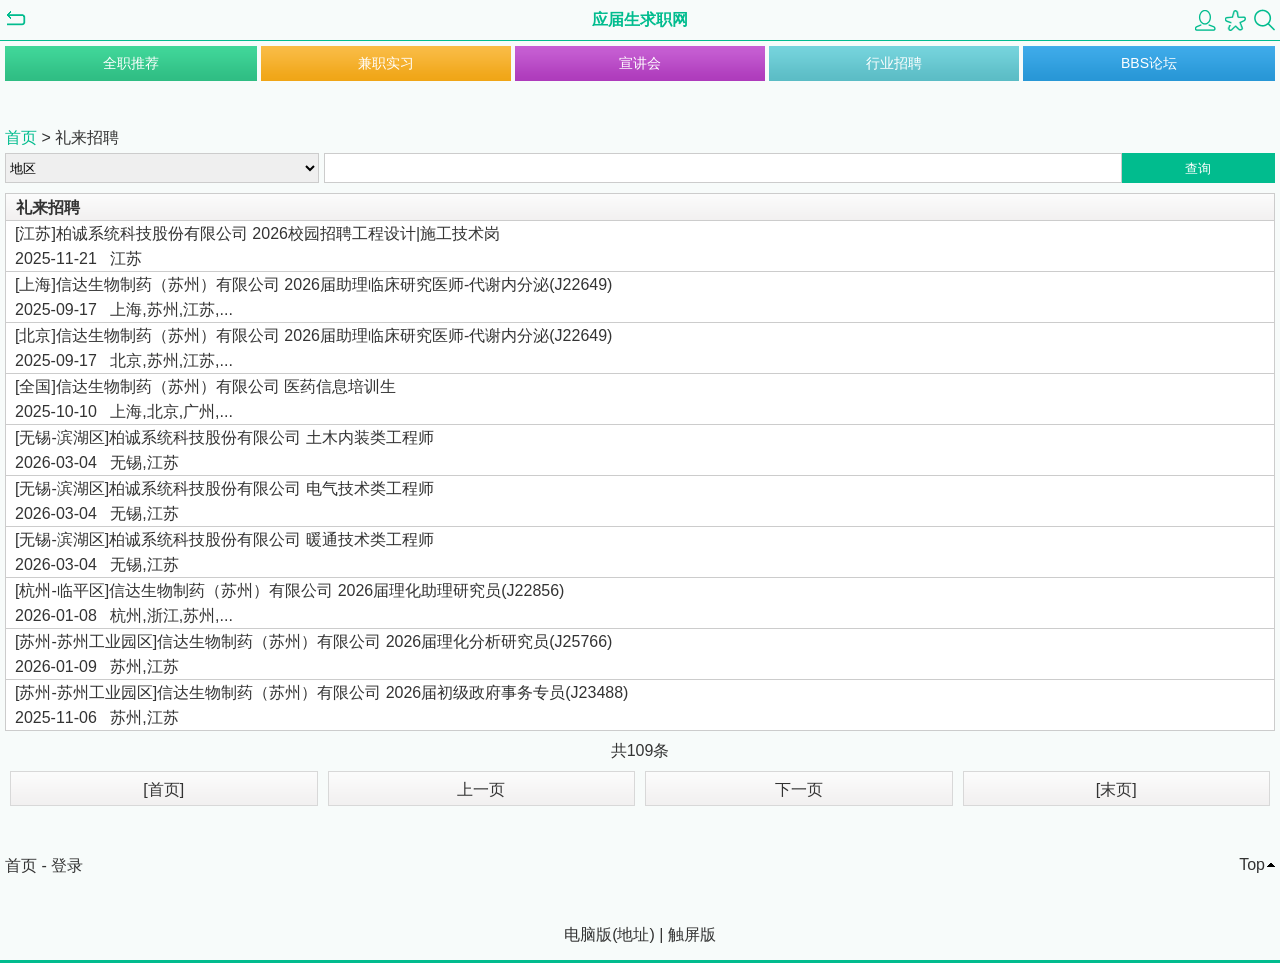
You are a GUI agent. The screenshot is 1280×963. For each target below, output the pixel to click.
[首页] (163, 789)
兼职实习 (386, 63)
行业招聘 (894, 63)
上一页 (481, 789)
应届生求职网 (640, 19)
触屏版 (692, 934)
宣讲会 (640, 63)
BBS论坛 (1149, 63)
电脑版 (588, 934)
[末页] (1116, 789)
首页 (21, 137)
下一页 (799, 789)
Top (1252, 864)
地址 (633, 934)
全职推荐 (131, 63)
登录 (67, 865)
